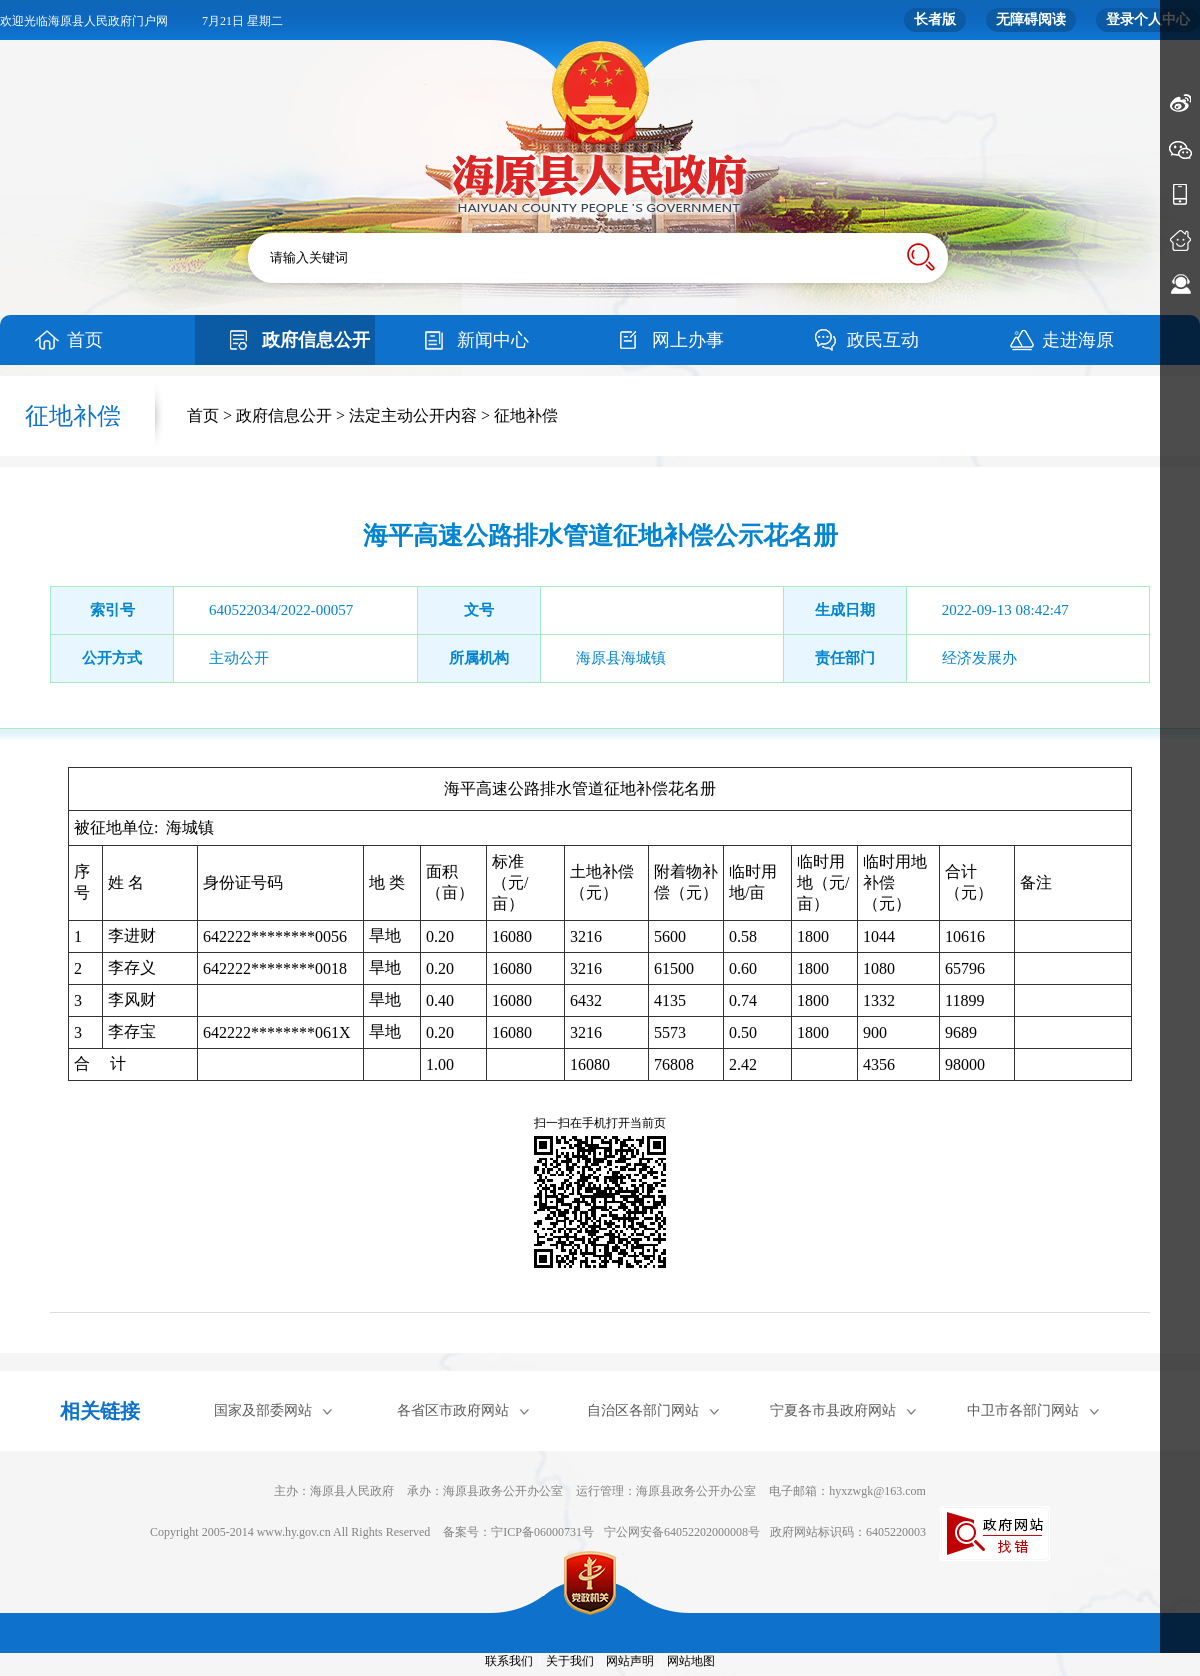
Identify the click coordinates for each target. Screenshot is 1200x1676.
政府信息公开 (316, 340)
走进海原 (1078, 340)
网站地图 (691, 1661)
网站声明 (630, 1661)
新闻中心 (493, 340)
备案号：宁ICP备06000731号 (518, 1532)
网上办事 (688, 340)
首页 (85, 340)
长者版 (935, 19)
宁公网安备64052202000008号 (682, 1532)
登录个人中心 (1148, 19)
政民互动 (883, 340)
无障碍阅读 (1031, 19)
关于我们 (570, 1661)
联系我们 (509, 1661)
